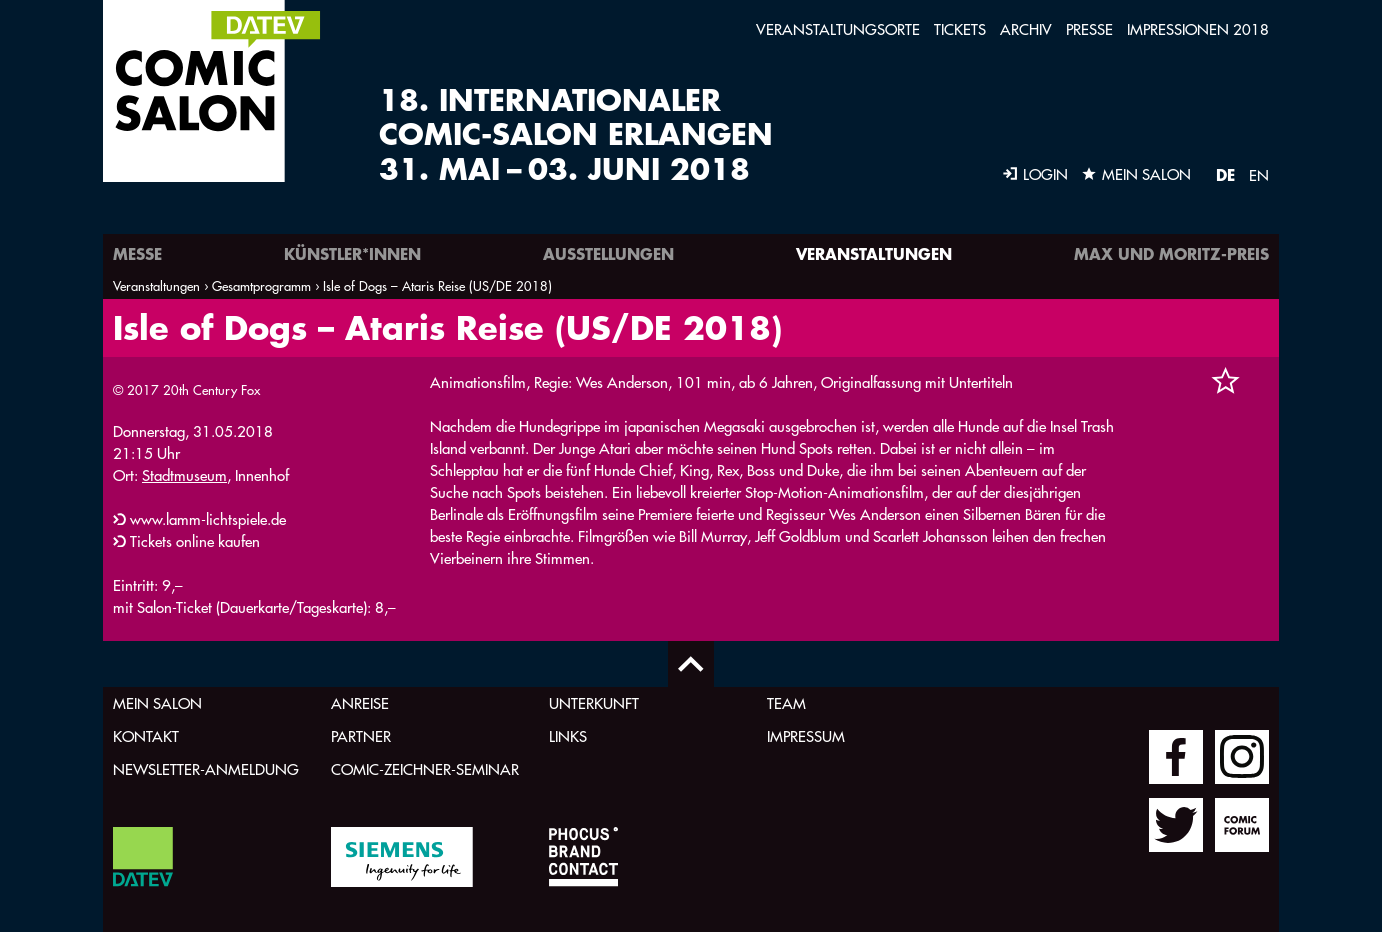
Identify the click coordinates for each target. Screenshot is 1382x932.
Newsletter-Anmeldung (206, 769)
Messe (137, 253)
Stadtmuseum (184, 475)
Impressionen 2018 (1198, 29)
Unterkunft (594, 703)
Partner (361, 736)
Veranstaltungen (874, 253)
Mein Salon (157, 703)
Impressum (806, 736)
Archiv (1026, 29)
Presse (1089, 29)
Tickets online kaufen (195, 541)
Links (568, 736)
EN (1259, 175)
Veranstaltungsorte (838, 29)
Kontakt (146, 736)
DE (1225, 174)
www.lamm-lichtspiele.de (208, 519)
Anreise (360, 703)
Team (786, 703)
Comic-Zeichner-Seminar (425, 769)
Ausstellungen (608, 253)
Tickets (960, 29)
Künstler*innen (352, 253)
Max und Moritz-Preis (1171, 253)
